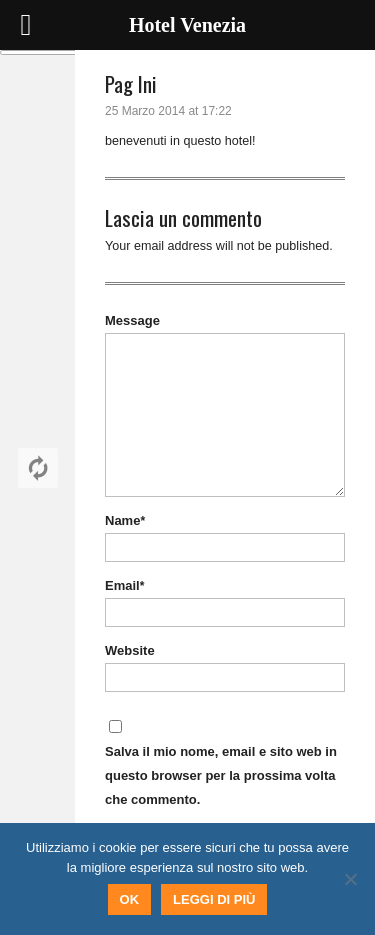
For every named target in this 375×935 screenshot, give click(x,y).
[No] (350, 879)
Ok (130, 899)
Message (132, 320)
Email (124, 585)
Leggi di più (214, 899)
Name (125, 520)
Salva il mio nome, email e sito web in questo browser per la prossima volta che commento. (221, 775)
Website (130, 650)
